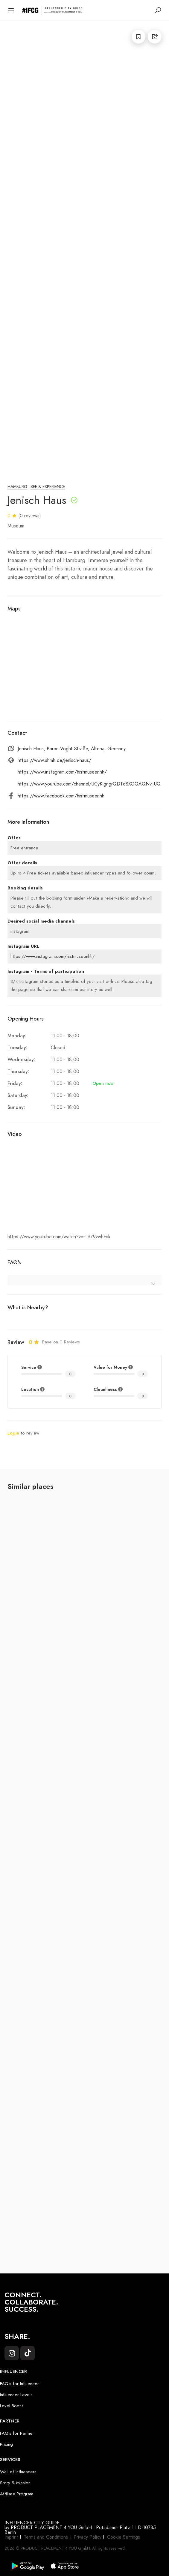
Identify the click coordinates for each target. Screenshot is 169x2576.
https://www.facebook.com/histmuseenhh (61, 796)
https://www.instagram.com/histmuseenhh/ (62, 772)
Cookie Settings (123, 2537)
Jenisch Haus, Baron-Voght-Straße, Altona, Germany (72, 748)
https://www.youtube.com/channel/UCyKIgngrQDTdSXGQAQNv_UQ (89, 784)
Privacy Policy (87, 2537)
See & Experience (48, 487)
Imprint (11, 2537)
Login (13, 1433)
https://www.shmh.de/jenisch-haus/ (54, 760)
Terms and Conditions (46, 2537)
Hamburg (17, 487)
